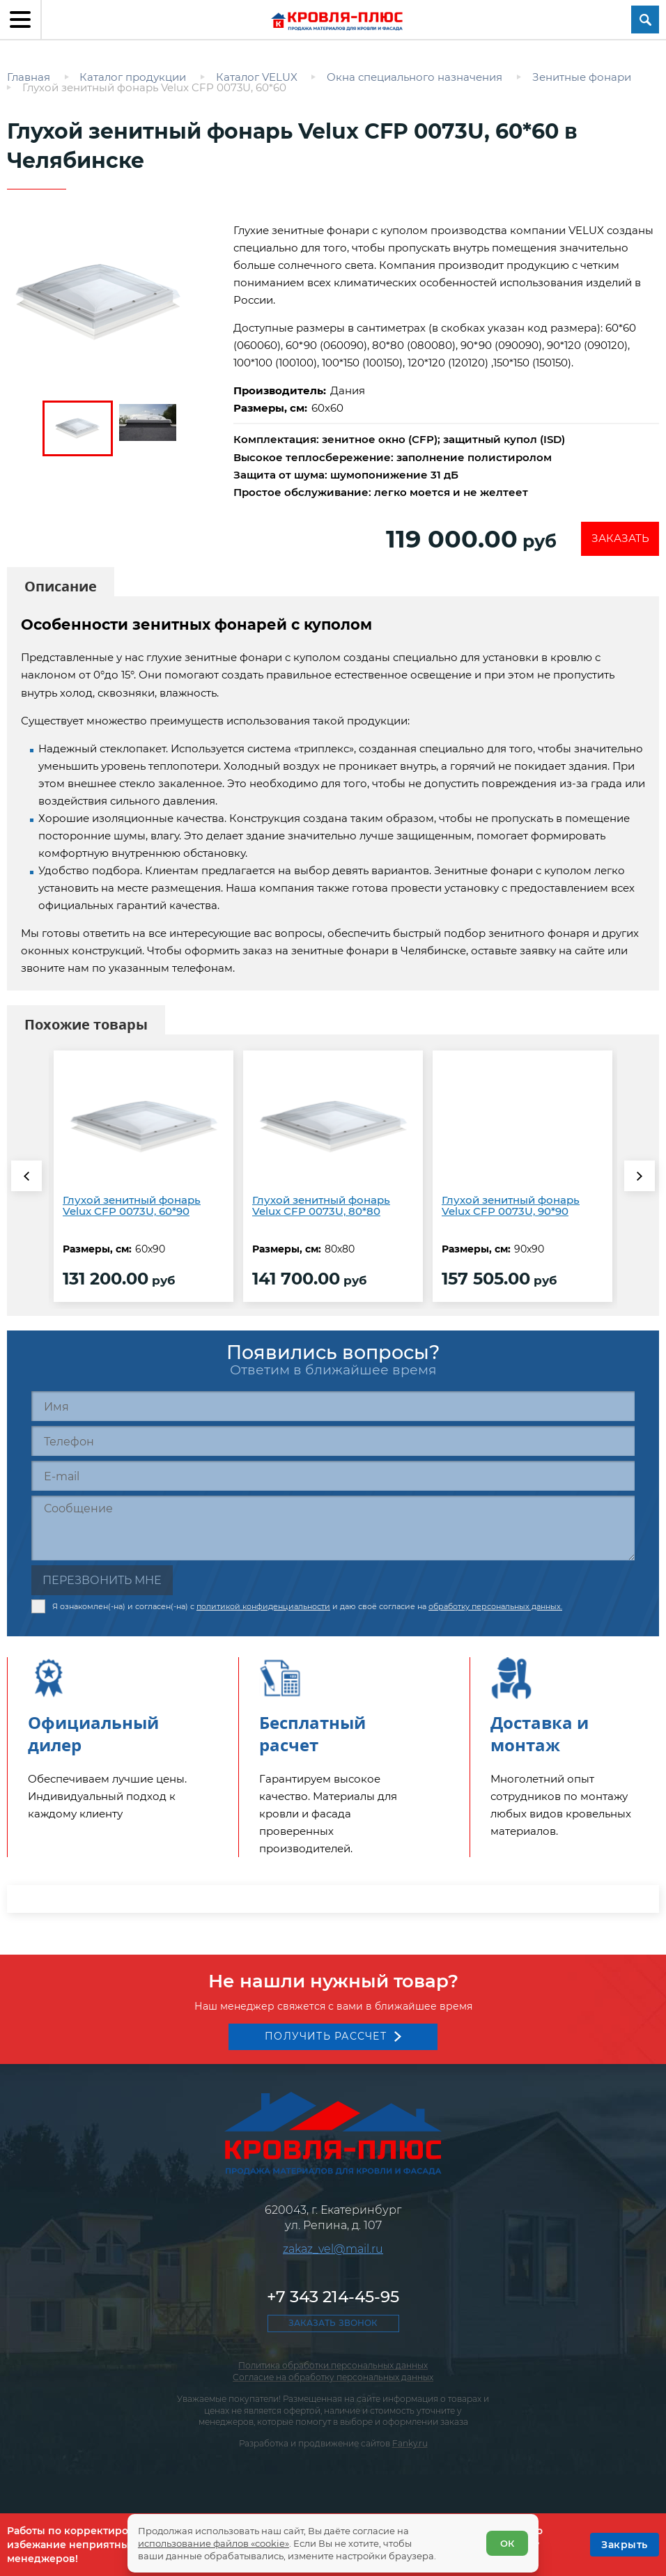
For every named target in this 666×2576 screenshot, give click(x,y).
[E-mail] (333, 1479)
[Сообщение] (333, 1531)
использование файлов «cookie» (215, 2541)
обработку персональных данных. (495, 1607)
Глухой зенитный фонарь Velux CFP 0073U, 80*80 (321, 1209)
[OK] (624, 2544)
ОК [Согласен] (506, 2541)
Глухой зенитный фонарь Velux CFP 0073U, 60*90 (132, 1209)
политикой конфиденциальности (263, 1607)
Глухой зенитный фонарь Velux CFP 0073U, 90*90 (511, 1209)
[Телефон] (333, 1444)
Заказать (618, 540)
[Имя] (333, 1410)
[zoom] (112, 301)
